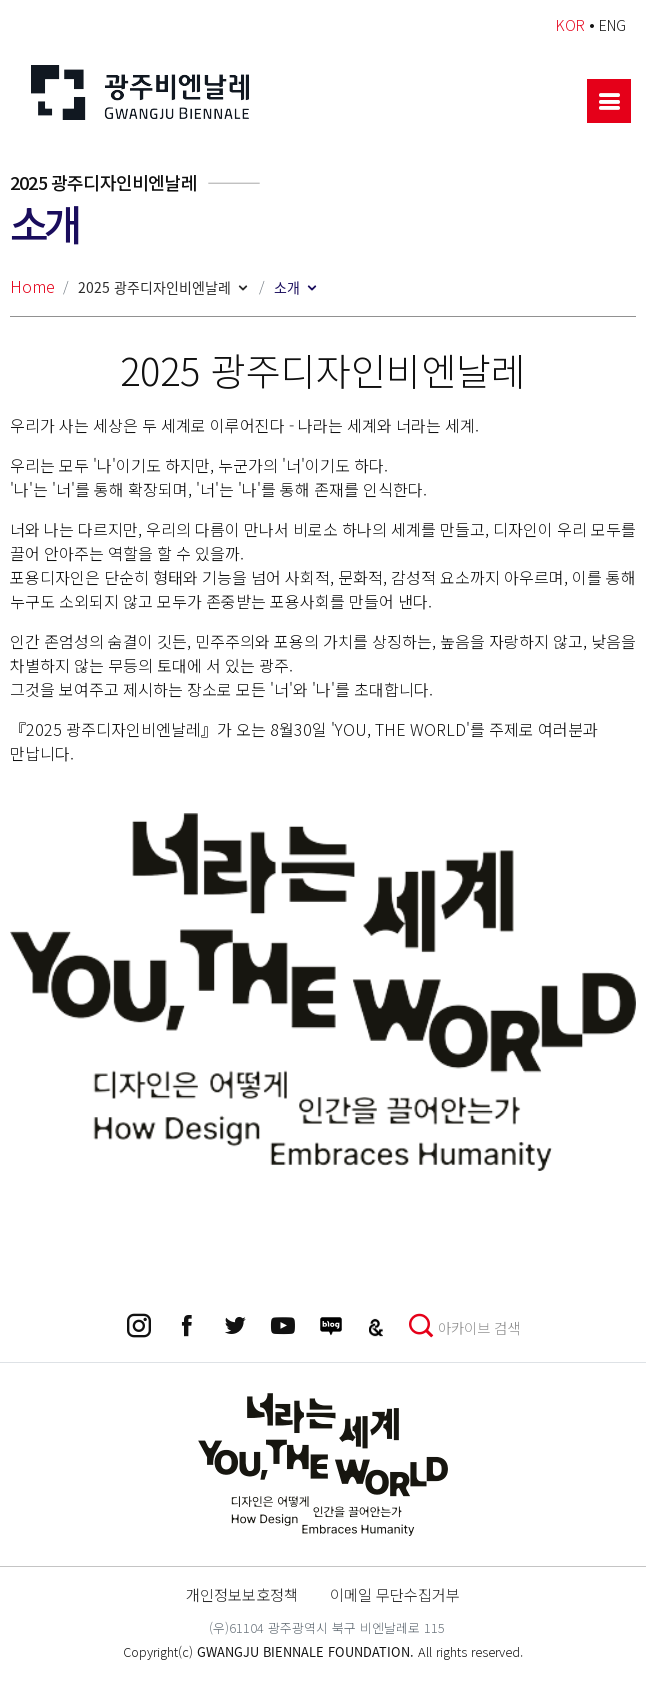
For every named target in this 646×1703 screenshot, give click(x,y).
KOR (570, 24)
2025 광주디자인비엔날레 (154, 287)
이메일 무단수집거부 (395, 1594)
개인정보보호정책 (242, 1594)
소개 (287, 287)
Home (32, 286)
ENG (612, 24)
